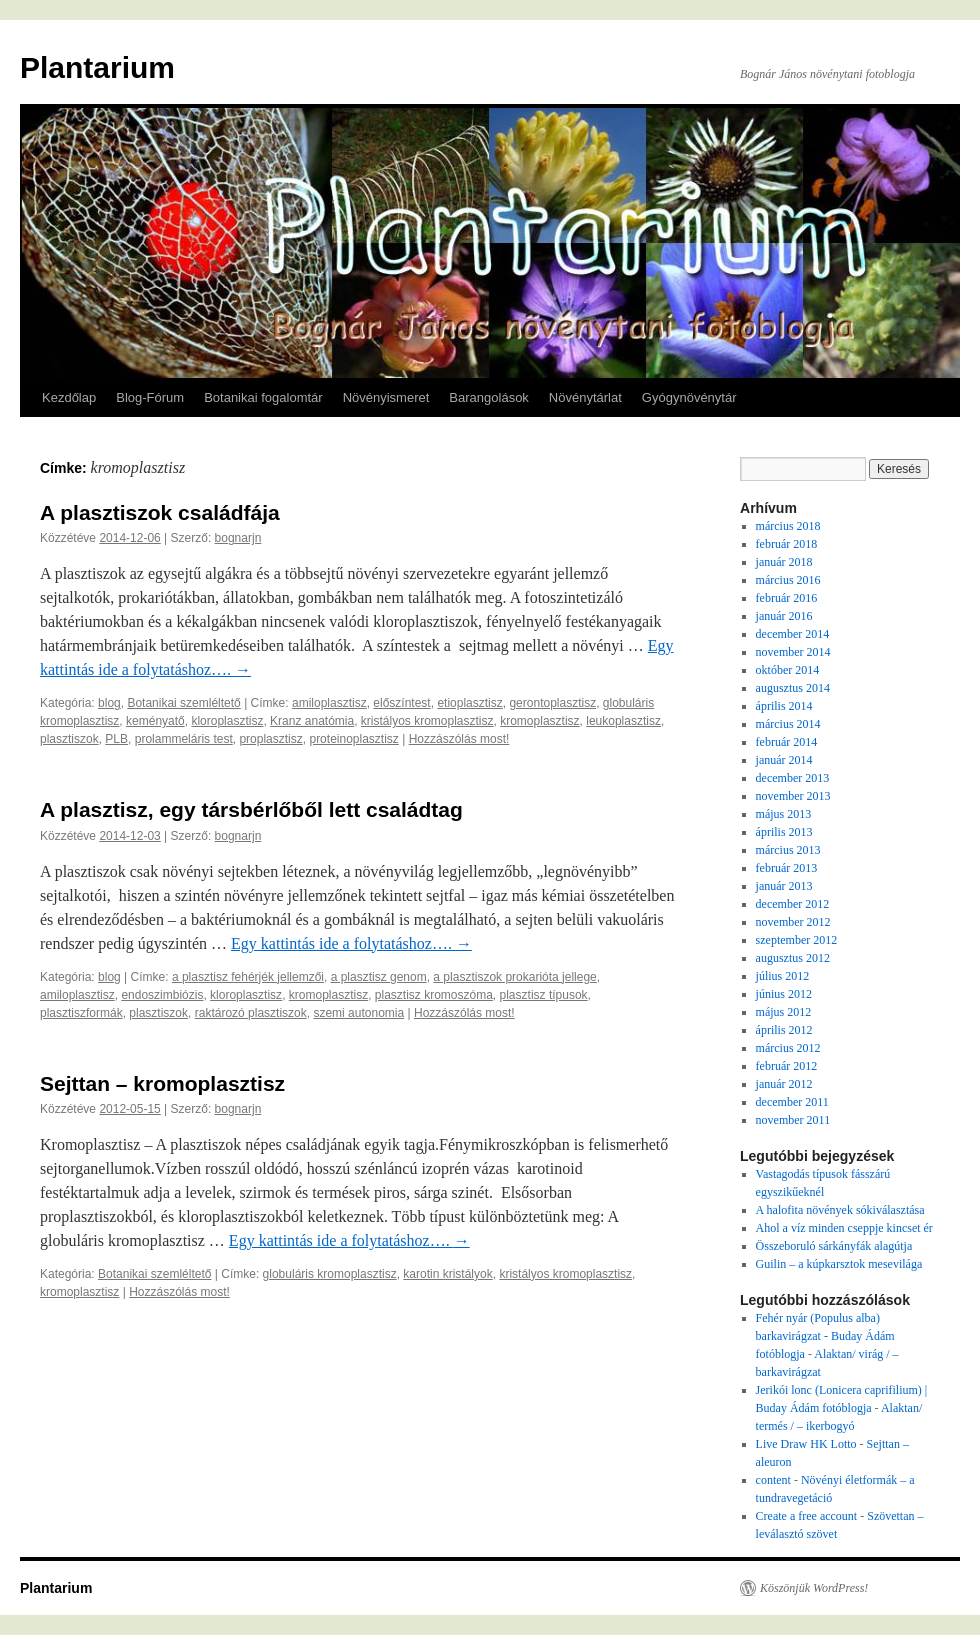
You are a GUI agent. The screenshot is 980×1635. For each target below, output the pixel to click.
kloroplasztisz (227, 721)
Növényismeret (386, 397)
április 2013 (784, 832)
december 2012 (793, 904)
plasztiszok (69, 739)
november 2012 (793, 922)
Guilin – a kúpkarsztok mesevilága (839, 1264)
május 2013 (784, 814)
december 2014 (793, 634)
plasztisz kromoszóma (434, 995)
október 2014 (788, 670)
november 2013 (793, 796)
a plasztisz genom (379, 977)
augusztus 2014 (793, 688)
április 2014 (784, 706)
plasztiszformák (81, 1013)
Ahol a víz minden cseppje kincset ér (844, 1228)
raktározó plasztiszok (251, 1013)
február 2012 (787, 1066)
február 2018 (787, 544)
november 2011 (793, 1120)
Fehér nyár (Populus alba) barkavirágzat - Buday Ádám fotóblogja (825, 1336)
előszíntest (401, 703)
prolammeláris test (184, 739)
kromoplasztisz (539, 721)
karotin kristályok (447, 1274)
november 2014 (793, 652)
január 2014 (784, 760)
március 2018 (788, 526)
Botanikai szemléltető (183, 703)
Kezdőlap (69, 397)
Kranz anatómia (312, 721)
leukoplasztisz (623, 721)
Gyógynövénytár (689, 397)
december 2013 (793, 778)
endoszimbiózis (162, 995)
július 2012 (783, 976)
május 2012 (784, 1012)
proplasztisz (270, 739)
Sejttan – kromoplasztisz (162, 1083)
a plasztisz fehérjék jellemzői (248, 977)
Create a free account (807, 1516)
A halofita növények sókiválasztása (840, 1210)
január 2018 (784, 562)
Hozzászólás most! (459, 739)
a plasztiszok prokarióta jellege (514, 977)
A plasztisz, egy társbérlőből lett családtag (251, 809)
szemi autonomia (358, 1013)
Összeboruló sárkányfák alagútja (834, 1246)
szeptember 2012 (797, 940)
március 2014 (788, 724)
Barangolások (489, 397)
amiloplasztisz (329, 703)
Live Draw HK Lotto (806, 1444)
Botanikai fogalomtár (263, 397)
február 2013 (787, 868)
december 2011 (792, 1102)
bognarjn (238, 538)
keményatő (155, 721)
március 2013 (788, 850)
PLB (116, 739)
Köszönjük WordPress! (814, 1588)
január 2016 (784, 616)
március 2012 (788, 1048)
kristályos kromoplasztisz (427, 721)
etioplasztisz (469, 703)
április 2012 (784, 1030)
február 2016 (787, 598)
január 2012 (784, 1084)
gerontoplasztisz (552, 703)
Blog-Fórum (150, 397)
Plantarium (97, 67)
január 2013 (784, 886)
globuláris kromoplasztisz (330, 1274)
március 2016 (788, 580)
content (773, 1480)
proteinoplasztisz (353, 739)
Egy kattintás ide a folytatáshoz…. (351, 943)
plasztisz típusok (544, 995)
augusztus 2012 (793, 958)
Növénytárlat (585, 397)
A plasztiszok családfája (160, 512)
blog (109, 703)
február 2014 (787, 742)
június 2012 (784, 994)
